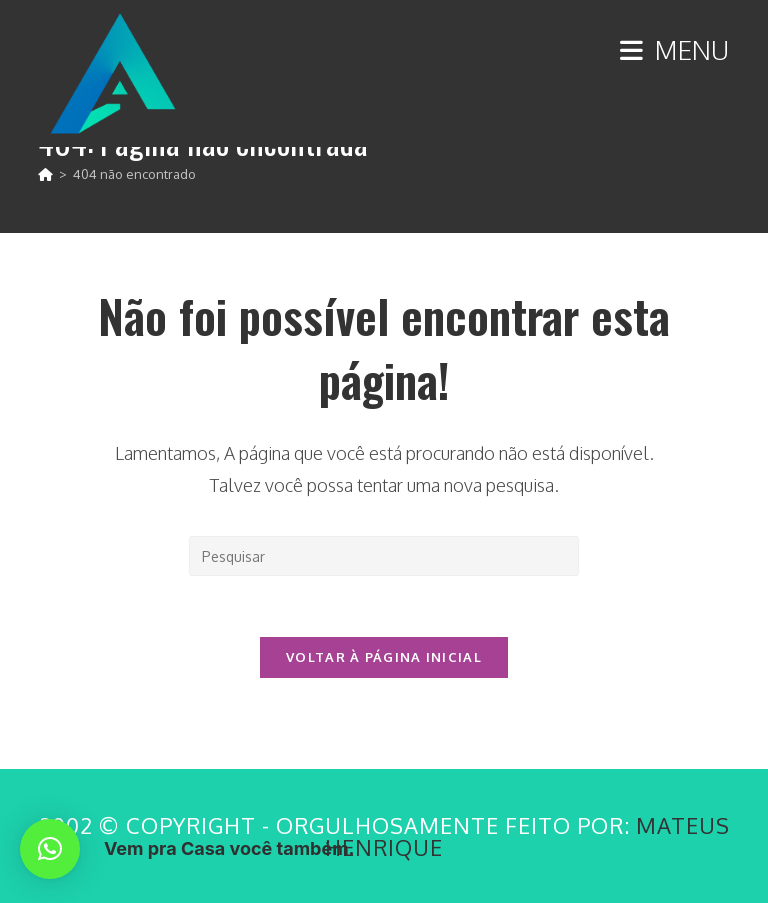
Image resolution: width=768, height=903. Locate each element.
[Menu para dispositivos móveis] (675, 49)
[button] (50, 849)
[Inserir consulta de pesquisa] (384, 556)
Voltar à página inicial (384, 657)
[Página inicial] (45, 174)
